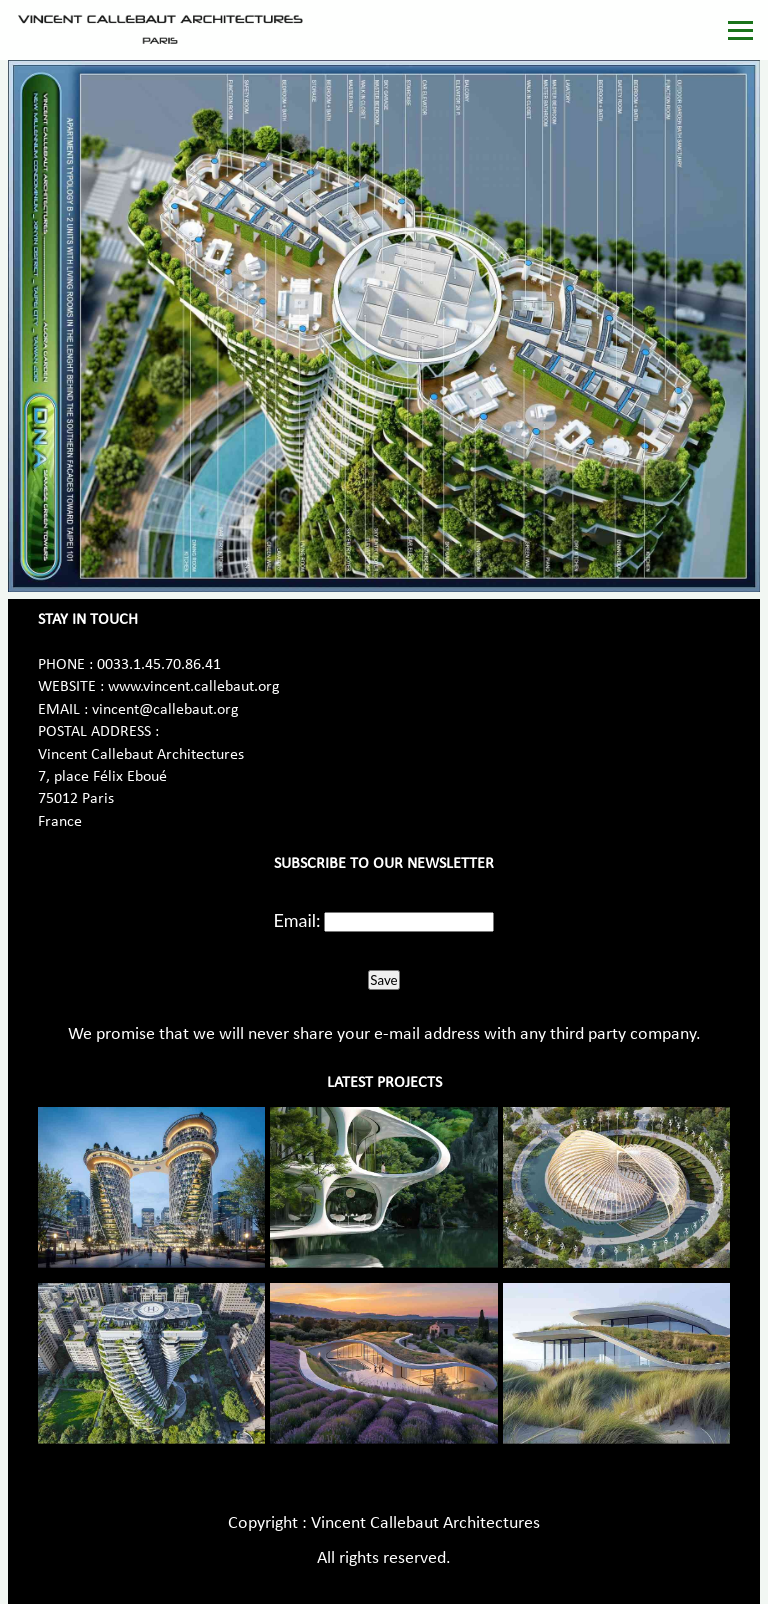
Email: (297, 920)
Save (383, 980)
